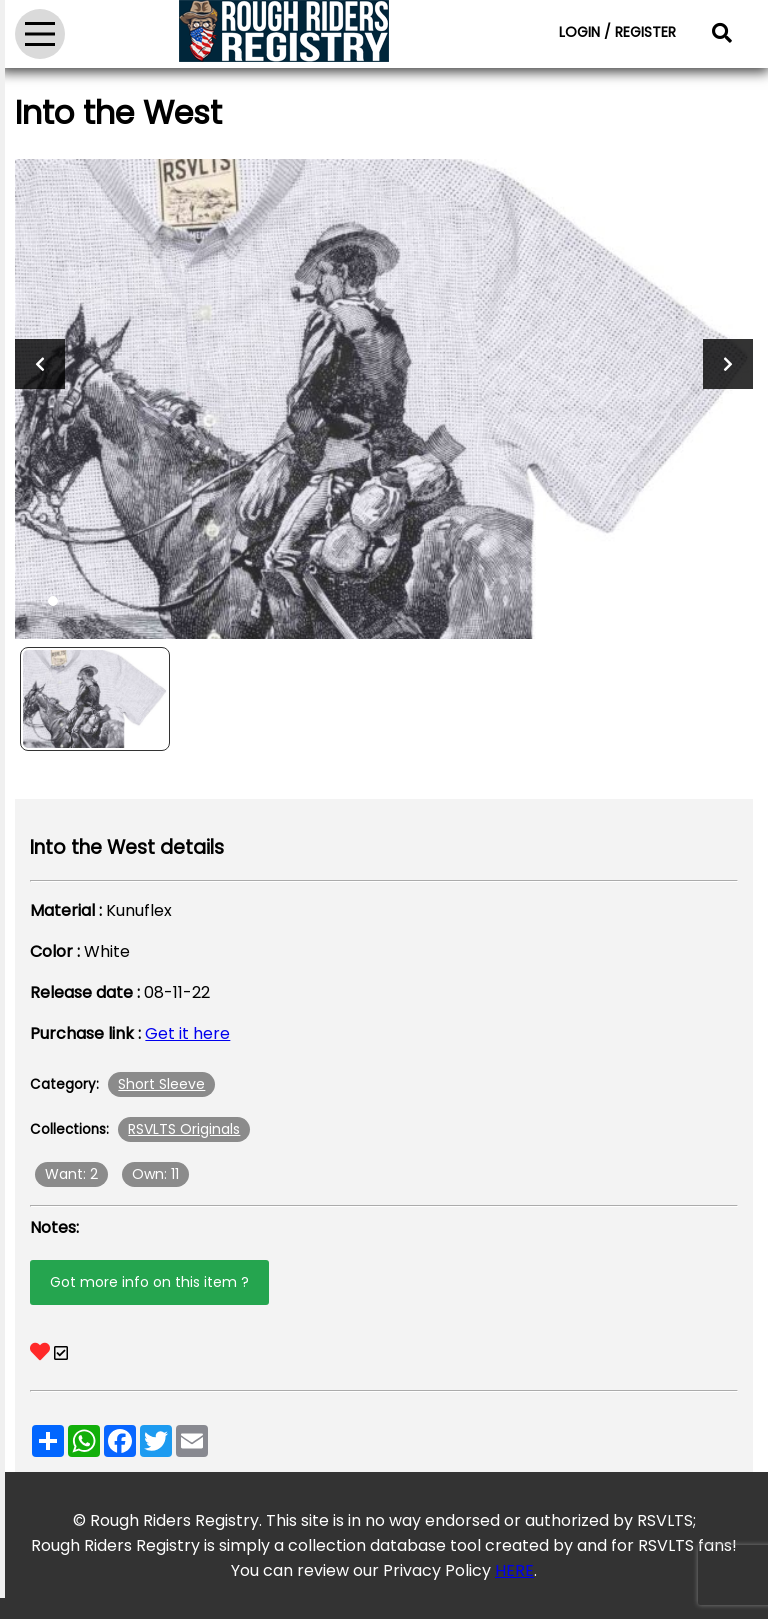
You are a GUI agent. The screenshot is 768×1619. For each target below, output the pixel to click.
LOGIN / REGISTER (617, 32)
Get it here (187, 1033)
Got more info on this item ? (149, 1282)
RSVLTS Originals (184, 1129)
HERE (514, 1570)
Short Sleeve (161, 1084)
